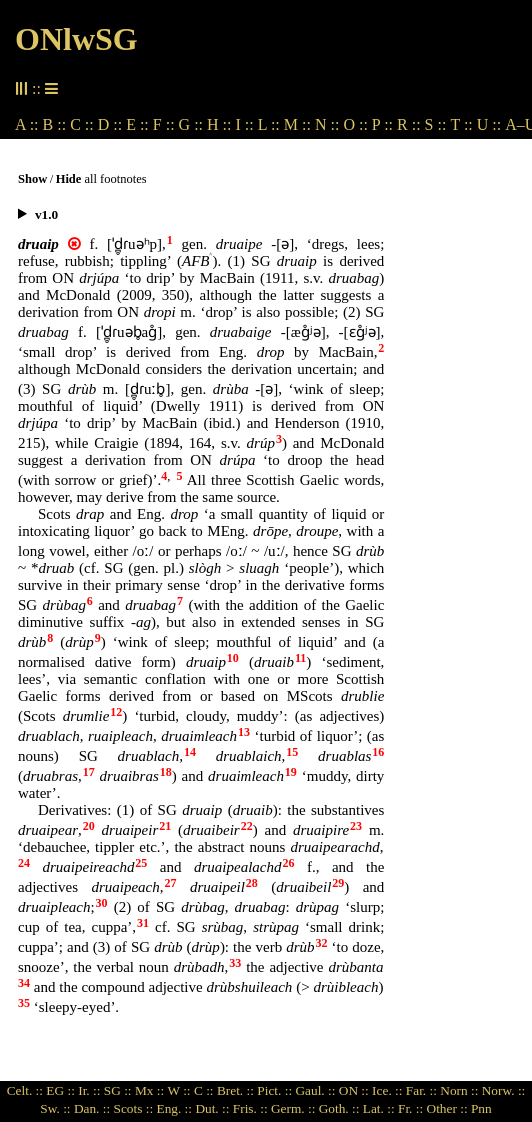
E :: (137, 124)
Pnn (481, 1108)
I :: (245, 124)
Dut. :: (212, 1108)
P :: (382, 124)
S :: (436, 124)
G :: (191, 124)
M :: (297, 124)
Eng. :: (174, 1108)
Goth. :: (339, 1108)
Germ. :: (293, 1108)
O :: (355, 124)
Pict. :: (274, 1090)
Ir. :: (89, 1090)
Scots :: (134, 1108)
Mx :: (149, 1090)
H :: (219, 124)
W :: (179, 1090)
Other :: (447, 1108)
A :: (27, 124)
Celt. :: (25, 1090)
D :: (110, 124)
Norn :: (459, 1090)
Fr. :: (410, 1108)
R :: (409, 124)
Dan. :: (92, 1108)
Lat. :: (379, 1108)
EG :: (60, 1090)
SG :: (118, 1090)
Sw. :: (55, 1108)
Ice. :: (387, 1090)
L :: (269, 124)
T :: (461, 124)
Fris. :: (250, 1108)
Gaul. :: (315, 1090)
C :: (82, 124)
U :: (489, 124)
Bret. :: (235, 1090)
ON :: (354, 1090)
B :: (55, 124)
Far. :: (421, 1090)
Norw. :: (504, 1090)
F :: (164, 124)
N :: (327, 124)
